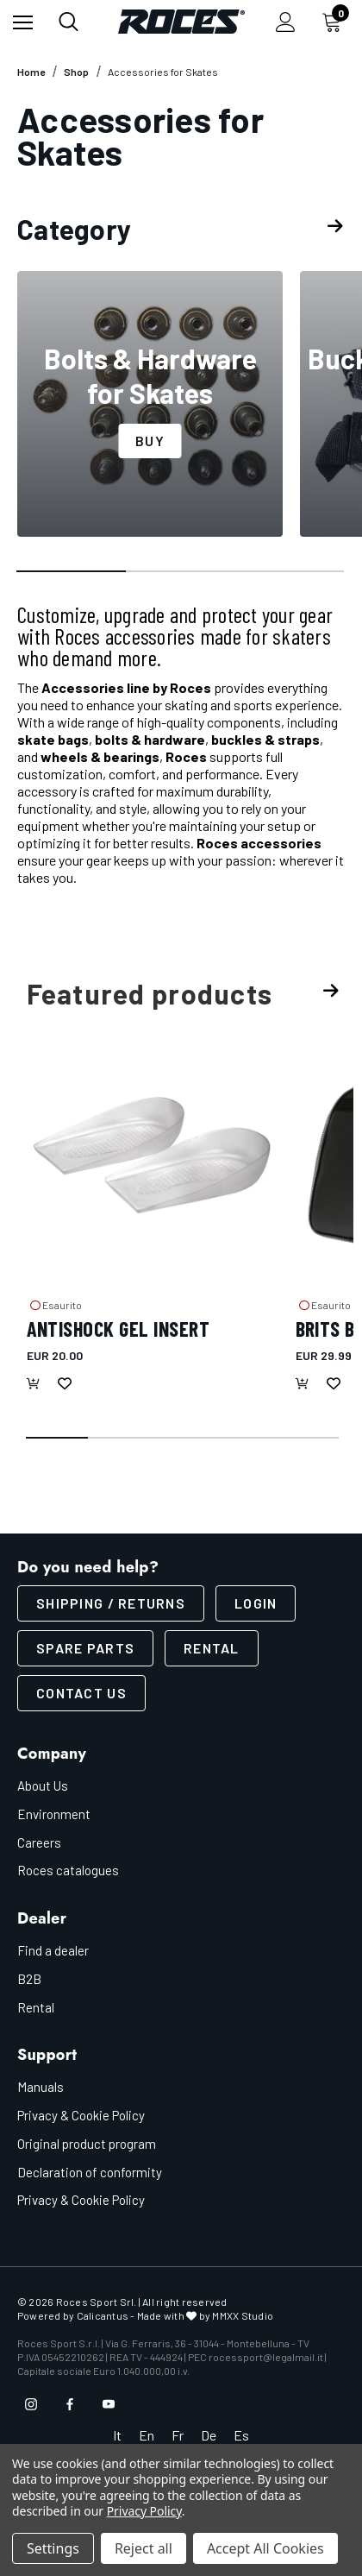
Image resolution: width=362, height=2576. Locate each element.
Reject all (143, 2548)
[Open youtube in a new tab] (108, 2404)
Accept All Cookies (265, 2548)
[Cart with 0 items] (335, 21)
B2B (29, 1979)
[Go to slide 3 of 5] (183, 1438)
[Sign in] (286, 22)
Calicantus (102, 2315)
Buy (150, 440)
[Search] (68, 21)
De (208, 2435)
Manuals (40, 2086)
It (117, 2435)
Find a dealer (53, 1950)
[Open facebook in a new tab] (70, 2404)
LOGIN (255, 1603)
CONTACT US (81, 1693)
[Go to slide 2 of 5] (120, 1438)
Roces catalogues (68, 1870)
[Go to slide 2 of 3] (181, 572)
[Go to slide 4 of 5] (246, 1438)
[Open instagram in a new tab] (31, 2404)
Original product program (86, 2143)
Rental (212, 1648)
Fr (178, 2435)
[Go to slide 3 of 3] (290, 572)
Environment (53, 1814)
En (146, 2435)
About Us (42, 1785)
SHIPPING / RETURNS (110, 1603)
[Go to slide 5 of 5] (309, 1438)
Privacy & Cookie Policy (81, 2115)
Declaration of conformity (89, 2172)
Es (241, 2435)
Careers (39, 1842)
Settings (53, 2548)
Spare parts (85, 1648)
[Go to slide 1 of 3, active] (72, 572)
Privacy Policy (144, 2511)
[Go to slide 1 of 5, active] (58, 1438)
